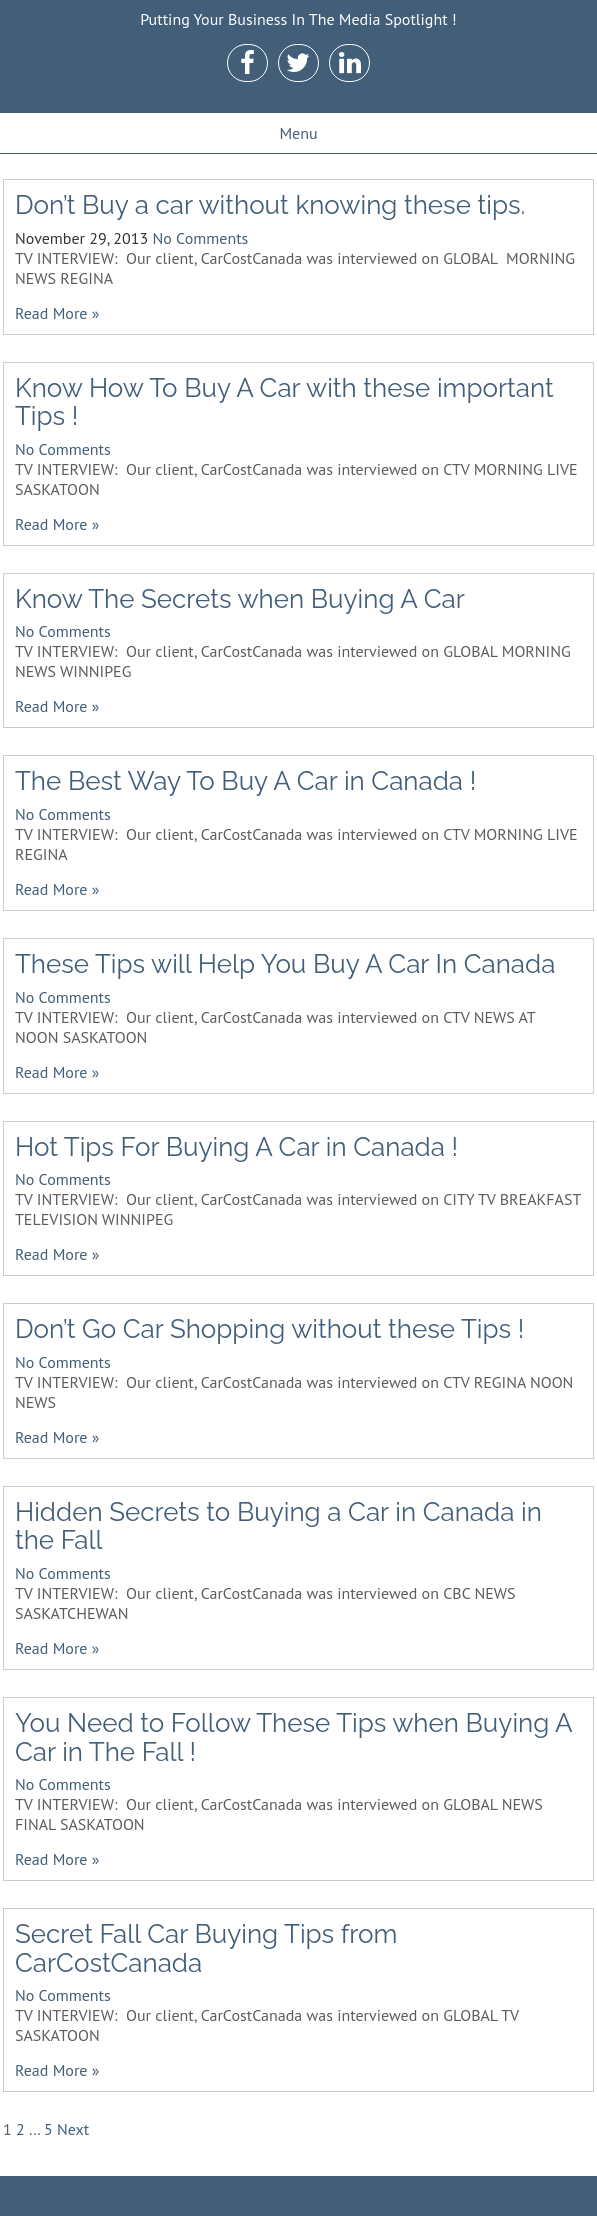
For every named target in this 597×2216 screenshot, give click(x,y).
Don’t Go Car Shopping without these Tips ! (269, 1329)
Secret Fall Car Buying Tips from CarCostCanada (206, 1948)
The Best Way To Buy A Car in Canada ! (245, 781)
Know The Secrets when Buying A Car (240, 599)
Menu (298, 133)
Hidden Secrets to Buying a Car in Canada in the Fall (278, 1526)
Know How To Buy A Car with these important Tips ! (284, 402)
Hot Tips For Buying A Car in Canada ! (236, 1147)
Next (73, 2129)
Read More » (57, 313)
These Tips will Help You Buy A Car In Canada (285, 964)
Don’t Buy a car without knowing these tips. (270, 205)
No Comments (201, 238)
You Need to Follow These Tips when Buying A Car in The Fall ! (293, 1737)
